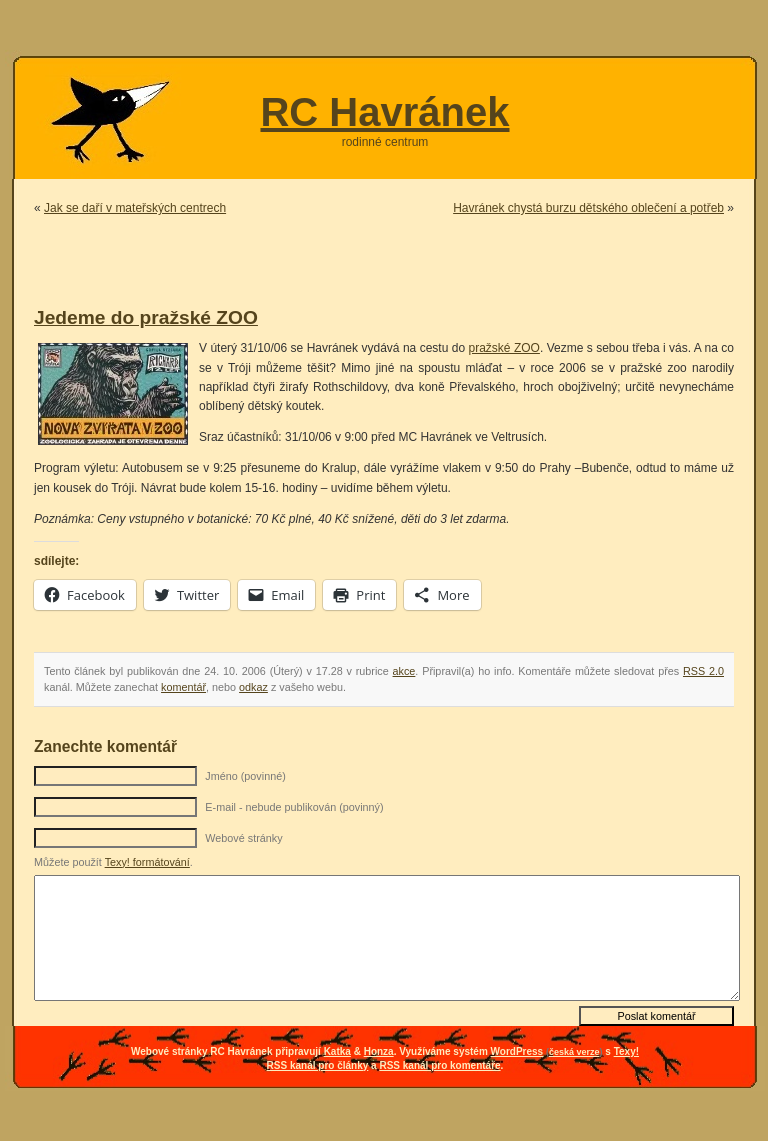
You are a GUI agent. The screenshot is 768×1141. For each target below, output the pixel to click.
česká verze (574, 1052)
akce (404, 671)
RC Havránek (384, 112)
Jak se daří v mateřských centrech (135, 208)
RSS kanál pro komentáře (439, 1065)
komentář (183, 687)
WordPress (517, 1051)
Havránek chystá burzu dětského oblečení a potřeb (588, 208)
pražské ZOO (503, 348)
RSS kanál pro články (318, 1065)
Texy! (626, 1051)
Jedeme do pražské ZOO (146, 317)
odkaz (253, 687)
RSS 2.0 (703, 671)
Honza (379, 1051)
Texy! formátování (147, 862)
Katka (337, 1051)
